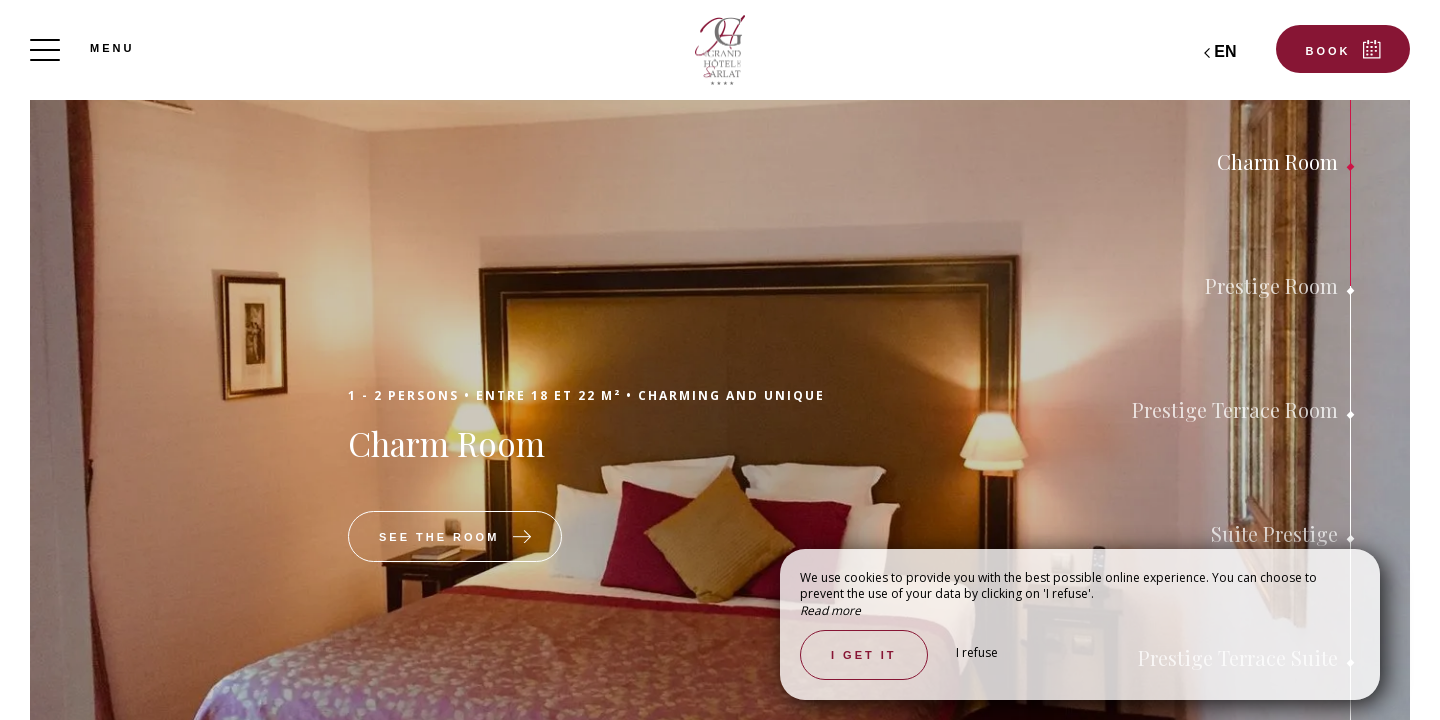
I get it (864, 655)
